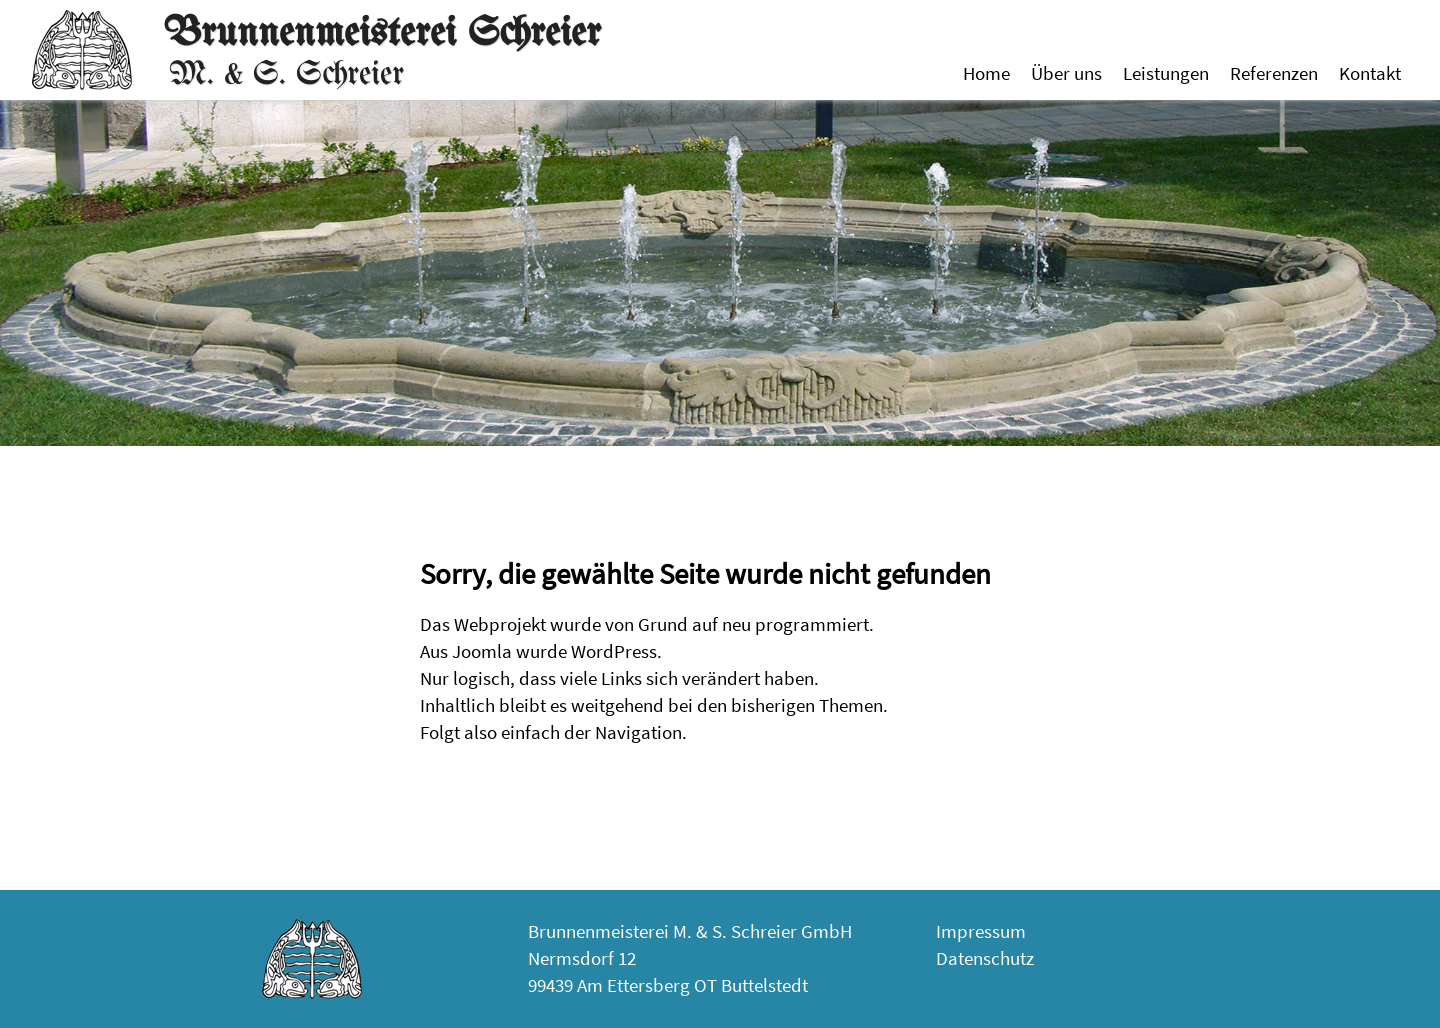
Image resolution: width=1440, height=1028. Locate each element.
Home (986, 73)
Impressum (981, 931)
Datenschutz (985, 958)
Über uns (1066, 73)
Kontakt (1370, 73)
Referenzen (1274, 73)
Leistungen (1166, 73)
